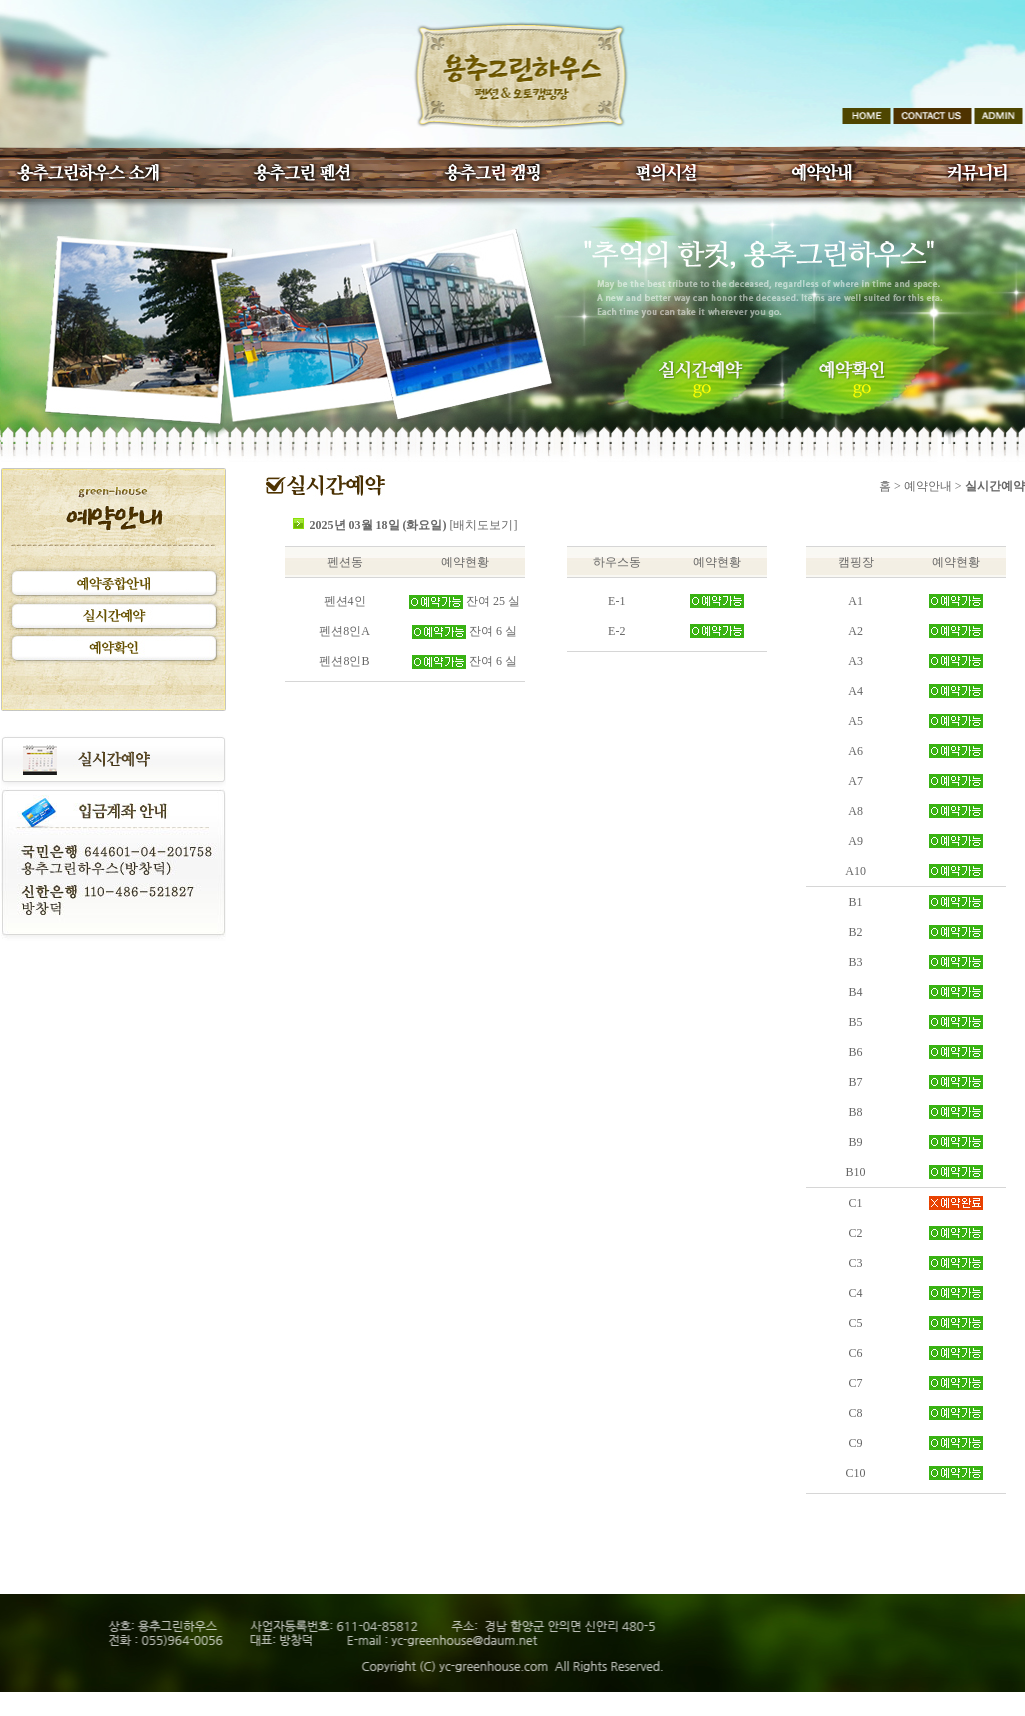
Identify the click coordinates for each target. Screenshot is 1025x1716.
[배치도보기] (484, 525)
